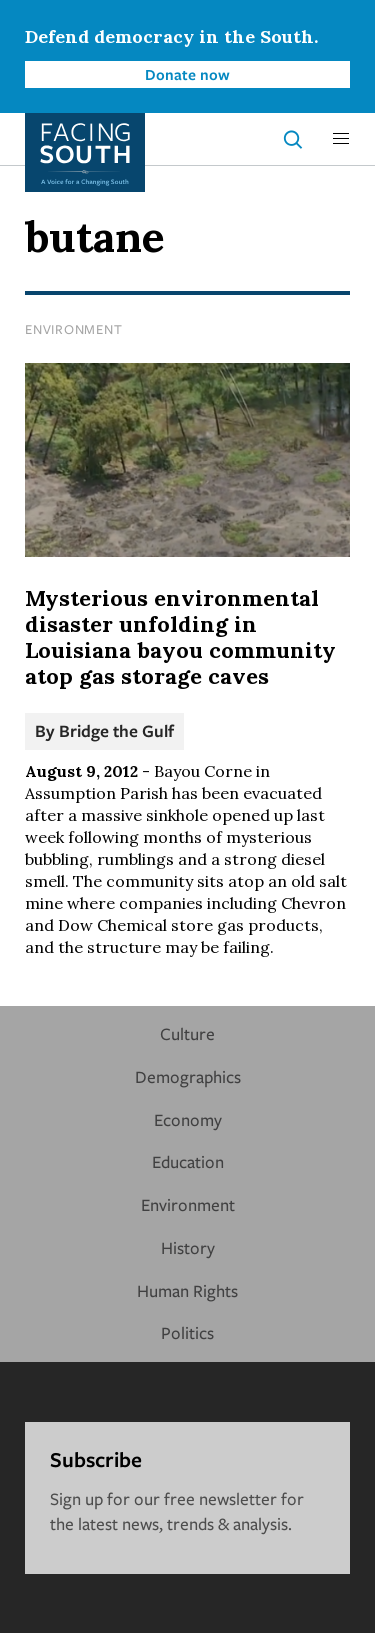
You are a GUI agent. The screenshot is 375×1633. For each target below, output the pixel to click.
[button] (341, 139)
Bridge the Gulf (116, 730)
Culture (187, 1033)
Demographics (188, 1076)
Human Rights (187, 1290)
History (188, 1247)
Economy (188, 1119)
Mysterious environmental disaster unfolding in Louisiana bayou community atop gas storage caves (180, 637)
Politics (187, 1332)
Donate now (187, 74)
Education (188, 1161)
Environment (73, 329)
